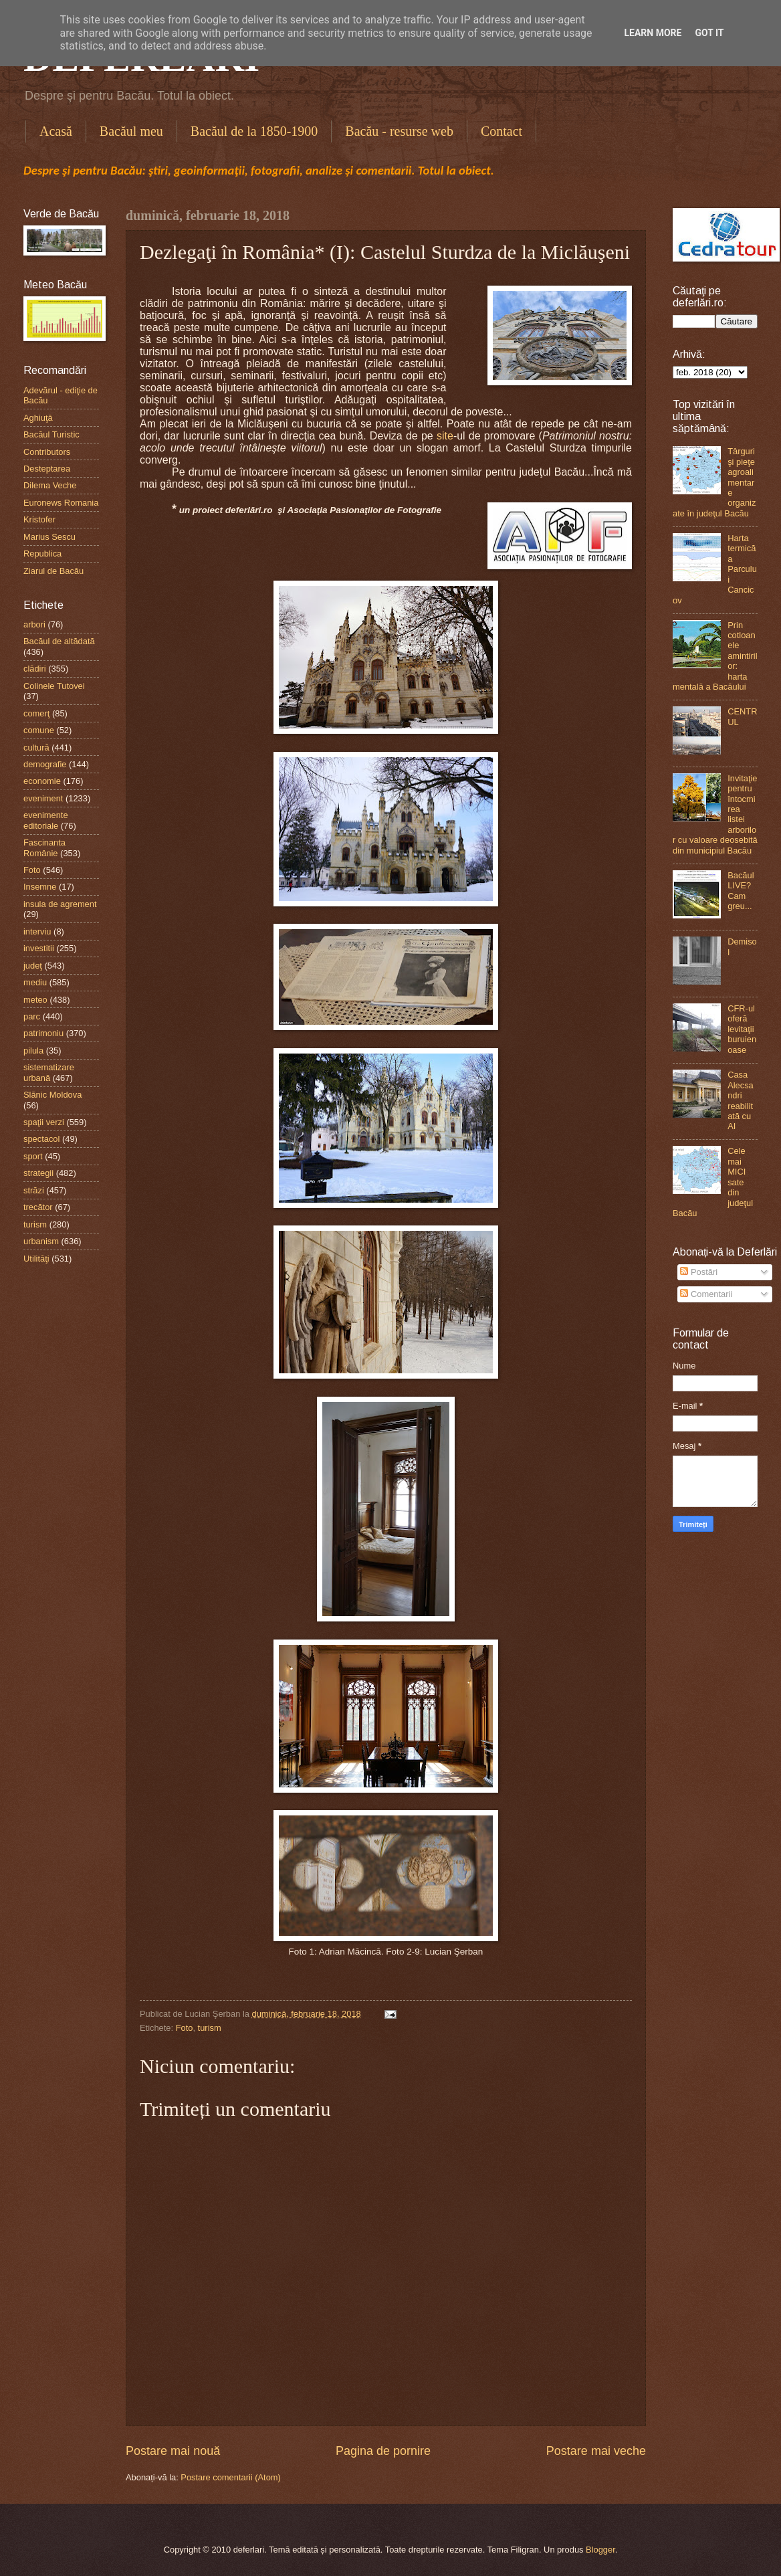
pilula (33, 1051)
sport (33, 1156)
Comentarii (706, 1294)
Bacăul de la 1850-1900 (254, 131)
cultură (36, 747)
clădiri (34, 669)
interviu (37, 931)
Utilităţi (36, 1259)
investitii (38, 948)
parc (31, 1016)
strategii (38, 1173)
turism (209, 2028)
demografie (44, 764)
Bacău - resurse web (399, 131)
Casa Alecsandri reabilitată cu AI (741, 1100)
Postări (698, 1272)
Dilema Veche (49, 485)
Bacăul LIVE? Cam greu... (741, 890)
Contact (501, 131)
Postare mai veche (596, 2451)
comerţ (36, 713)
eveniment (43, 798)
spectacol (41, 1139)
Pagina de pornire (383, 2451)
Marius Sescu (49, 537)
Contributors (46, 452)
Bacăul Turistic (51, 434)
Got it (709, 32)
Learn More (652, 32)
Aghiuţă (38, 418)
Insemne (39, 887)
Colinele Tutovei (54, 686)
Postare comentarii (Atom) (231, 2477)
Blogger (600, 2550)
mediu (35, 982)
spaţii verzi (43, 1122)
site (445, 435)
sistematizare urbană (48, 1072)
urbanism (41, 1241)
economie (42, 781)
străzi (33, 1190)
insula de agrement (60, 904)
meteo (35, 1000)
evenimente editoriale (45, 820)
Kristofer (39, 519)
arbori (34, 624)
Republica (42, 554)
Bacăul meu (131, 131)
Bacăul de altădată (59, 641)
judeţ (32, 966)
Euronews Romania (60, 503)
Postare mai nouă (173, 2451)
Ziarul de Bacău (53, 571)
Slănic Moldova (52, 1095)
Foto (184, 2028)
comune (38, 730)
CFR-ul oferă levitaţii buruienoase (742, 1029)
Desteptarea (46, 469)
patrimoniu (43, 1033)
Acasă (55, 131)
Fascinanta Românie (44, 847)
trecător (38, 1207)
